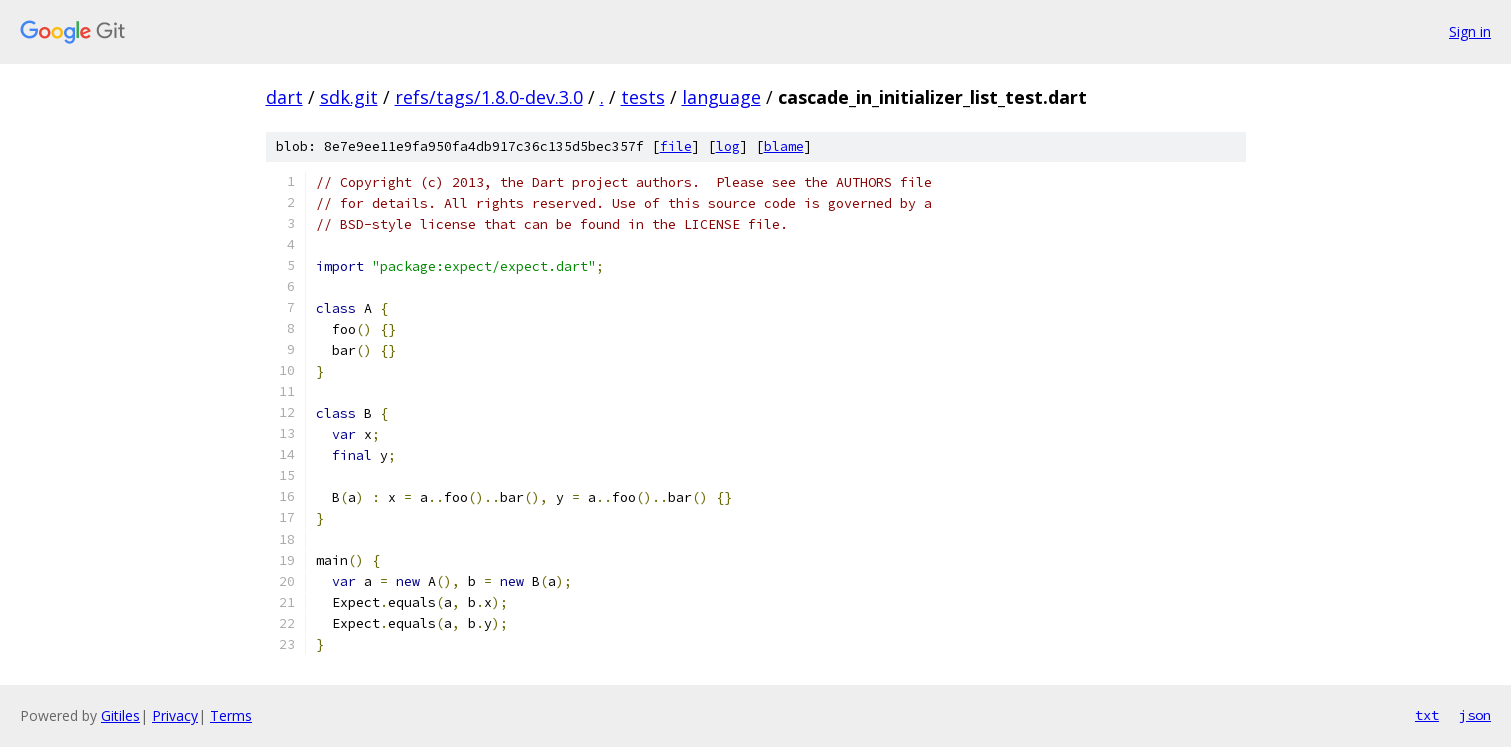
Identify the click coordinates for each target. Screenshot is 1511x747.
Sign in (1470, 31)
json (1475, 715)
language (721, 97)
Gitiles (120, 715)
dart (284, 97)
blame (784, 146)
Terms (231, 715)
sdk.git (349, 97)
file (676, 146)
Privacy (175, 715)
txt (1427, 715)
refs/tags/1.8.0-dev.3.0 (489, 97)
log (728, 146)
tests (643, 97)
